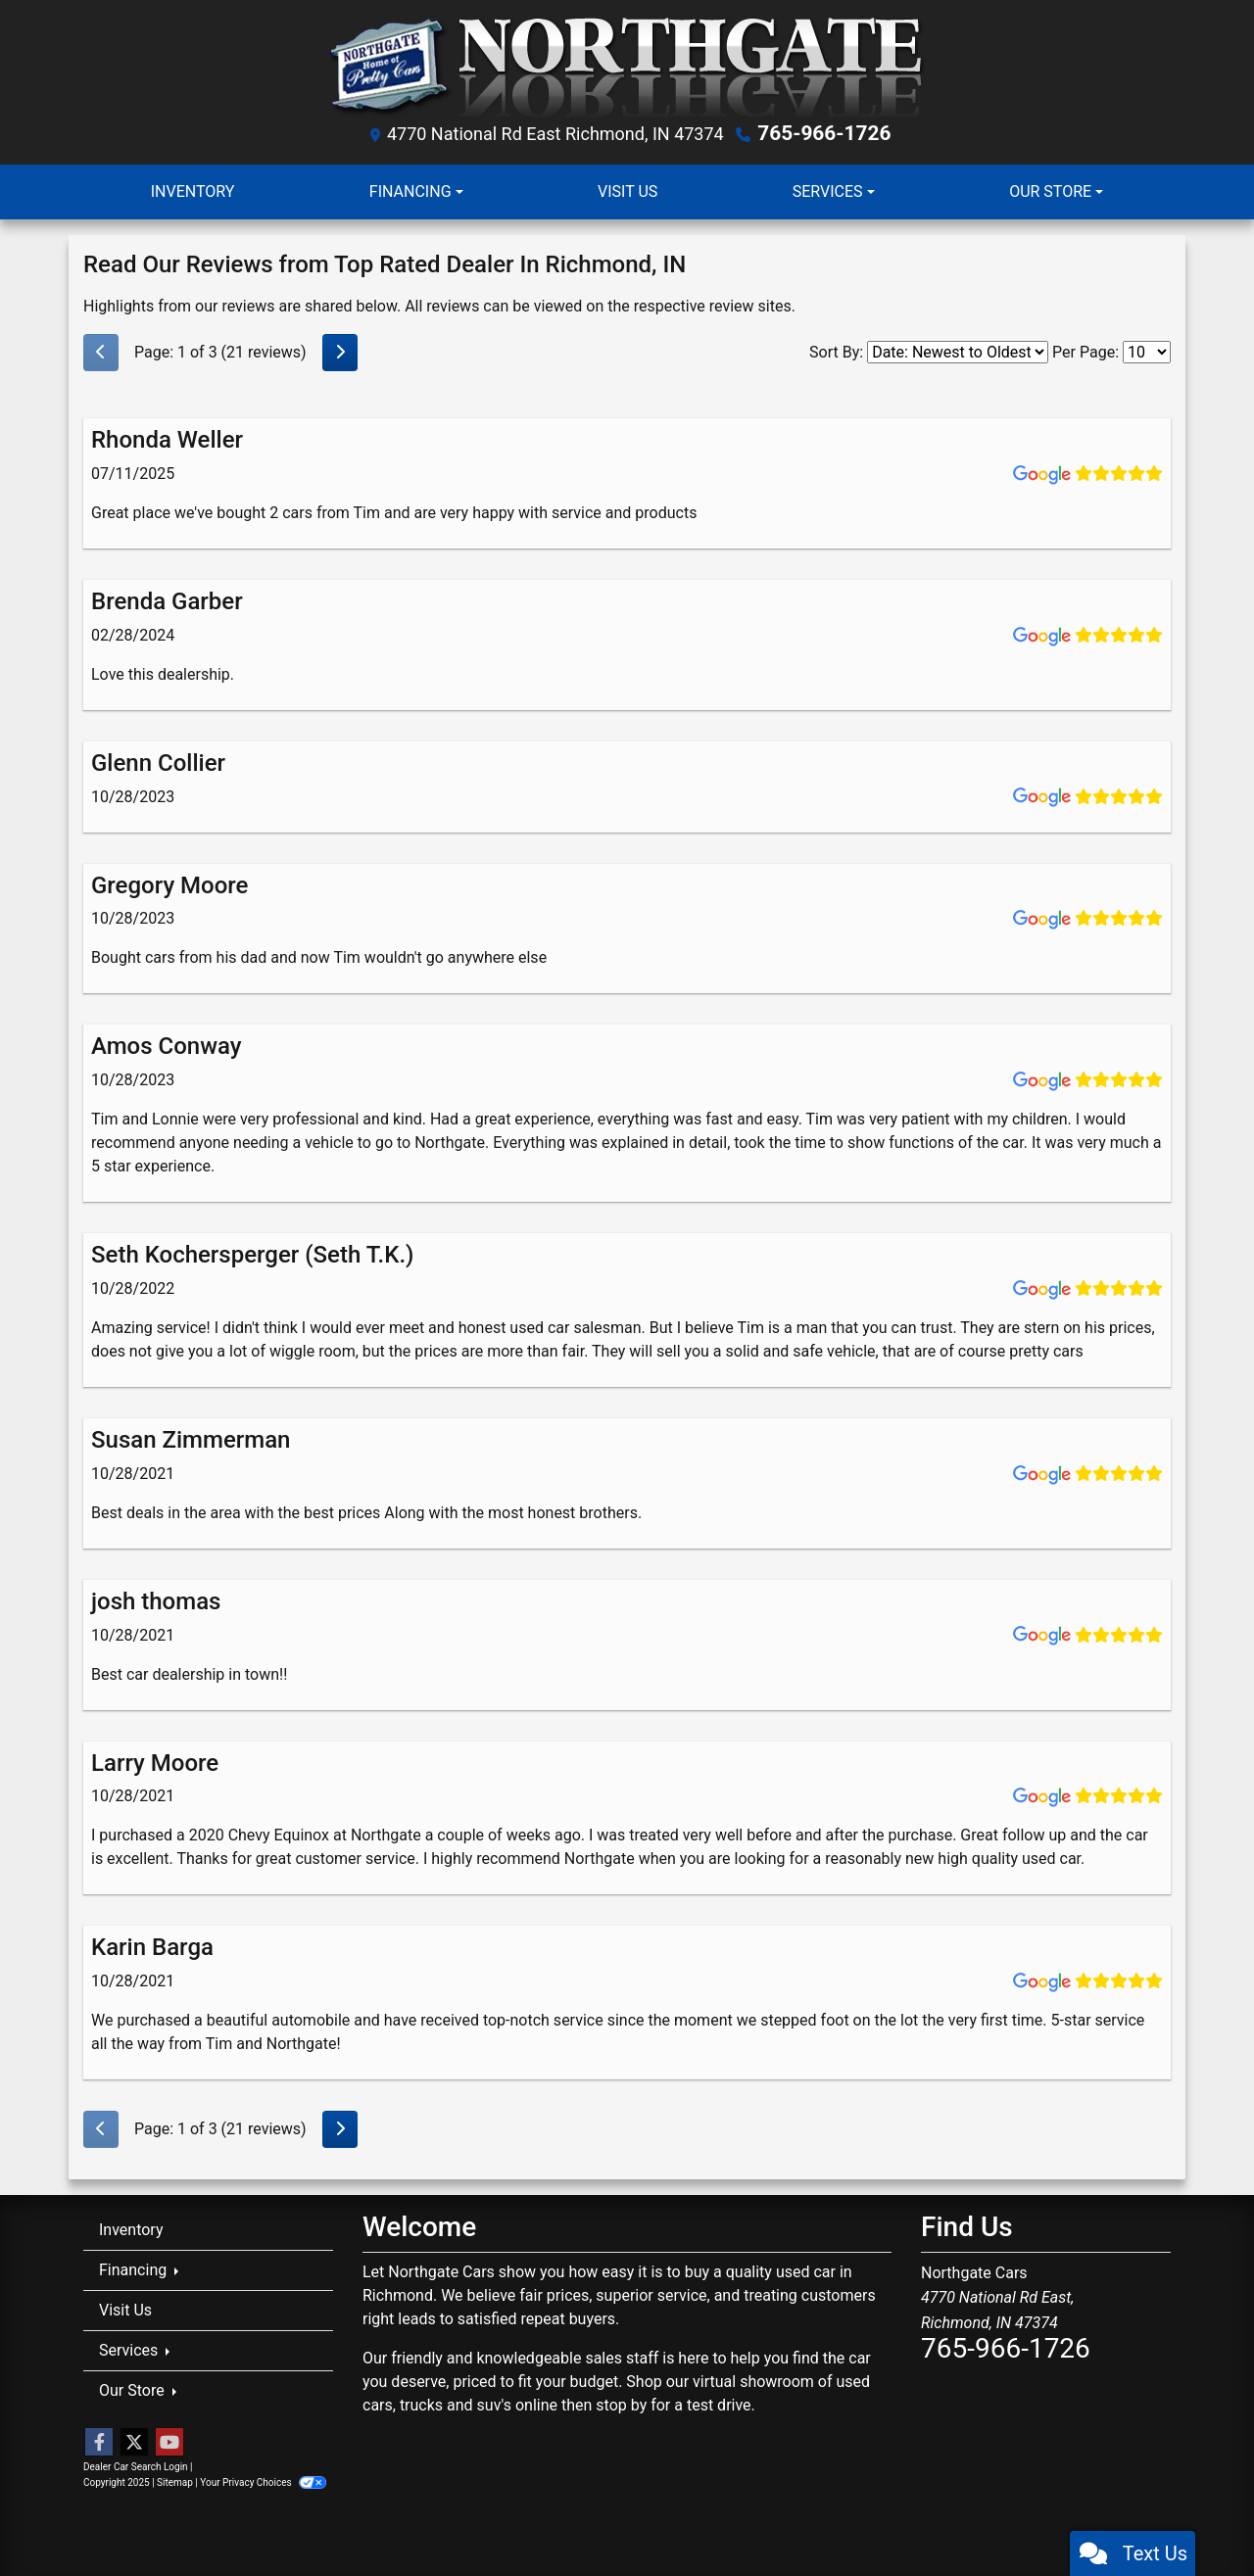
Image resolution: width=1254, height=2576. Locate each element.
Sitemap (175, 2481)
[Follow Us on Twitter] (134, 2442)
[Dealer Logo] (627, 66)
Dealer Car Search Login (135, 2465)
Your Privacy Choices (263, 2481)
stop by (621, 2403)
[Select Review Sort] (957, 351)
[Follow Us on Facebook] (99, 2442)
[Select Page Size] (1147, 351)
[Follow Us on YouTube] (169, 2442)
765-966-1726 (824, 133)
